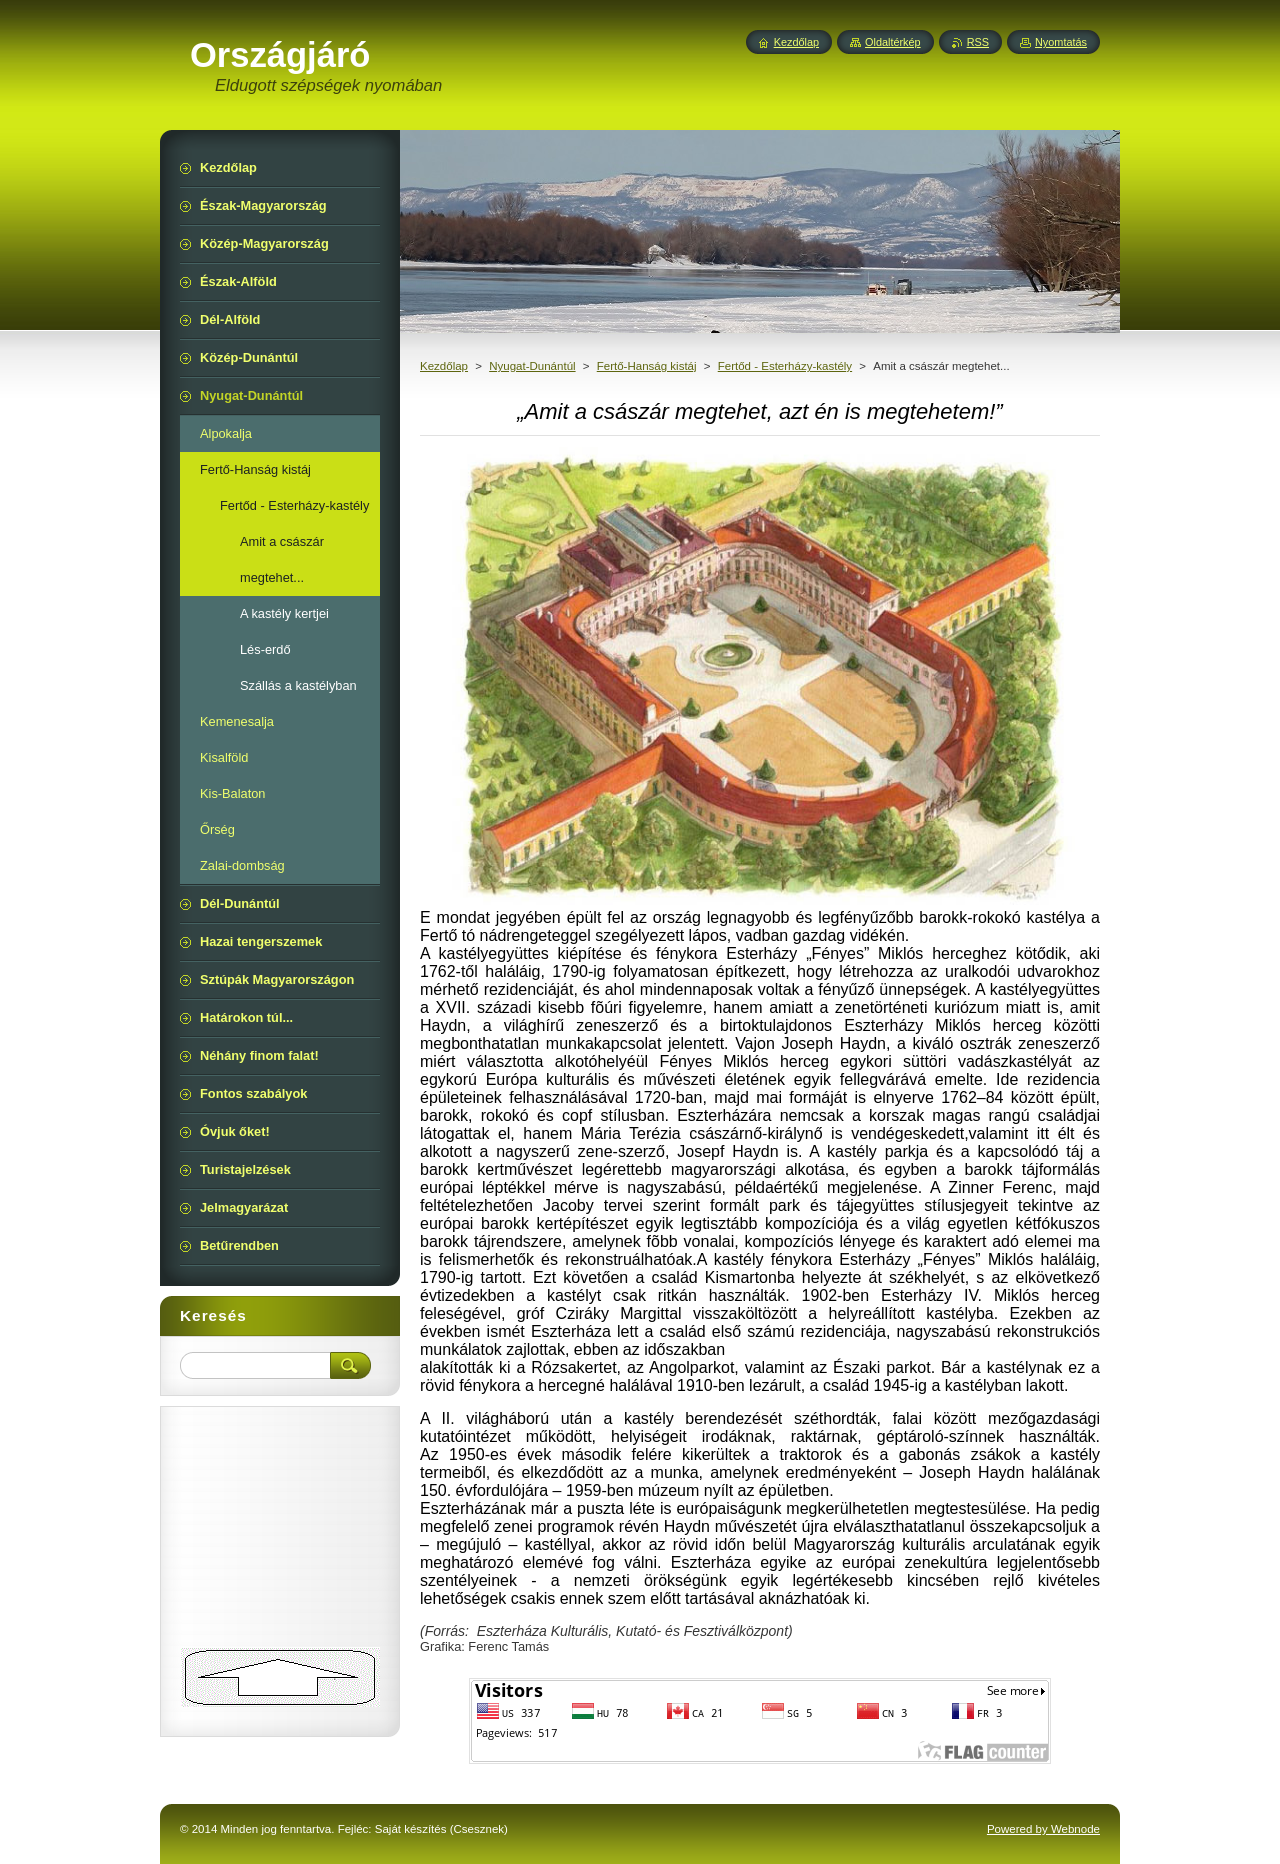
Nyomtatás (1061, 42)
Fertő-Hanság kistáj (647, 366)
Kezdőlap (444, 366)
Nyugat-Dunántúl (532, 366)
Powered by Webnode (1043, 1829)
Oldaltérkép (893, 42)
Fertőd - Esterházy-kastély (785, 366)
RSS (978, 42)
